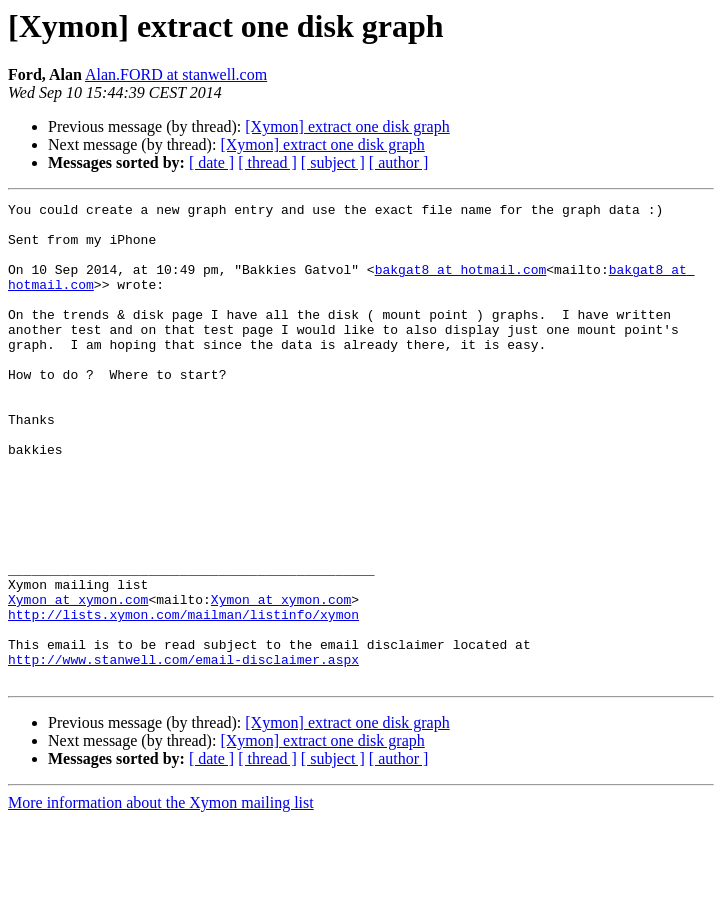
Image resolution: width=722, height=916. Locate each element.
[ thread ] (267, 162)
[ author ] (399, 162)
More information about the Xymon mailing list (161, 898)
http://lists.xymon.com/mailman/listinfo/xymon (183, 698)
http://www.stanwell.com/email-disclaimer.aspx (183, 752)
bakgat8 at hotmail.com (461, 284)
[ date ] (211, 162)
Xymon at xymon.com (78, 680)
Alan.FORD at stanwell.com (176, 74)
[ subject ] (333, 162)
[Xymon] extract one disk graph (347, 126)
